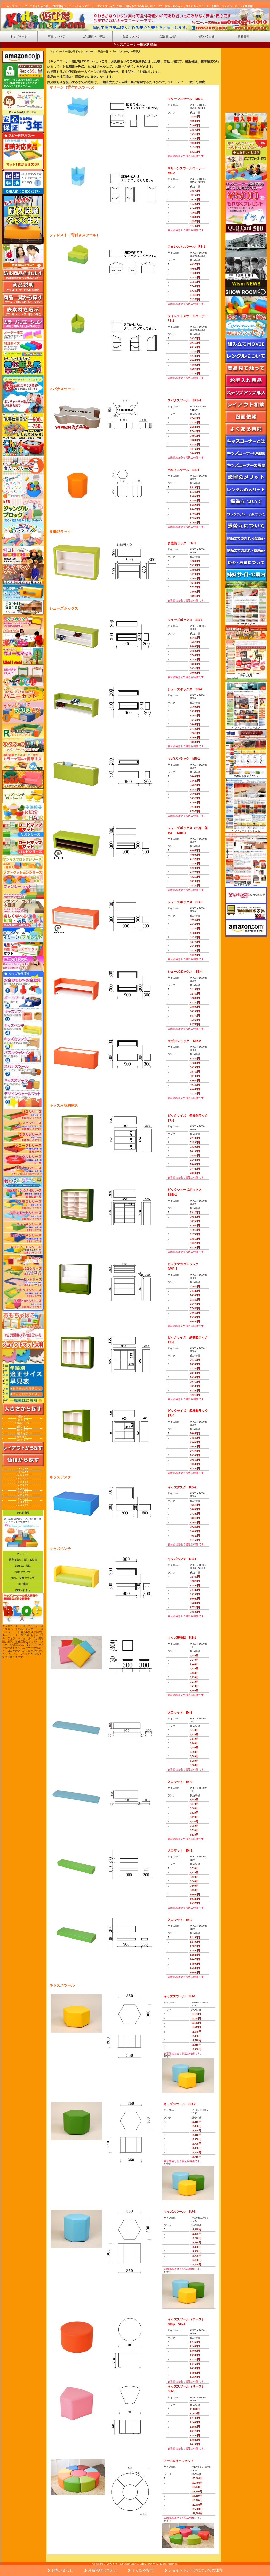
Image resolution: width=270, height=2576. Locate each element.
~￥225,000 (22, 1492)
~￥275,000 (22, 1498)
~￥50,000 (22, 1468)
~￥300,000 (22, 1502)
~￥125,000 (22, 1478)
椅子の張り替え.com (246, 885)
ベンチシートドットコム (246, 830)
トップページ (18, 36)
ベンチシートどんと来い (246, 727)
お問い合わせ (62, 2570)
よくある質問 (142, 2570)
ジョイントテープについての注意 (195, 2570)
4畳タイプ (22, 1433)
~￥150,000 (22, 1481)
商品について (56, 36)
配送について (131, 36)
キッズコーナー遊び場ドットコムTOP (71, 51)
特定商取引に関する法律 (23, 1559)
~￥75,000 (22, 1471)
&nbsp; (246, 83)
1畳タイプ (22, 1420)
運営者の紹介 (168, 36)
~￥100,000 (22, 1475)
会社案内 (23, 1583)
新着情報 (243, 36)
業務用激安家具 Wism (246, 776)
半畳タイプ (22, 1416)
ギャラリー (23, 1554)
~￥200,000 (22, 1488)
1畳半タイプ (22, 1423)
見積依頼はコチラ (102, 2570)
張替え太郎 (246, 675)
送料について (23, 1572)
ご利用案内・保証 (93, 36)
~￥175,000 (22, 1485)
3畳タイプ (22, 1430)
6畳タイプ (22, 1440)
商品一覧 (103, 51)
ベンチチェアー (246, 623)
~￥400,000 (22, 1505)
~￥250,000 (22, 1495)
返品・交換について (23, 1578)
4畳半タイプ (22, 1436)
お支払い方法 (23, 1565)
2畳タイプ (22, 1426)
